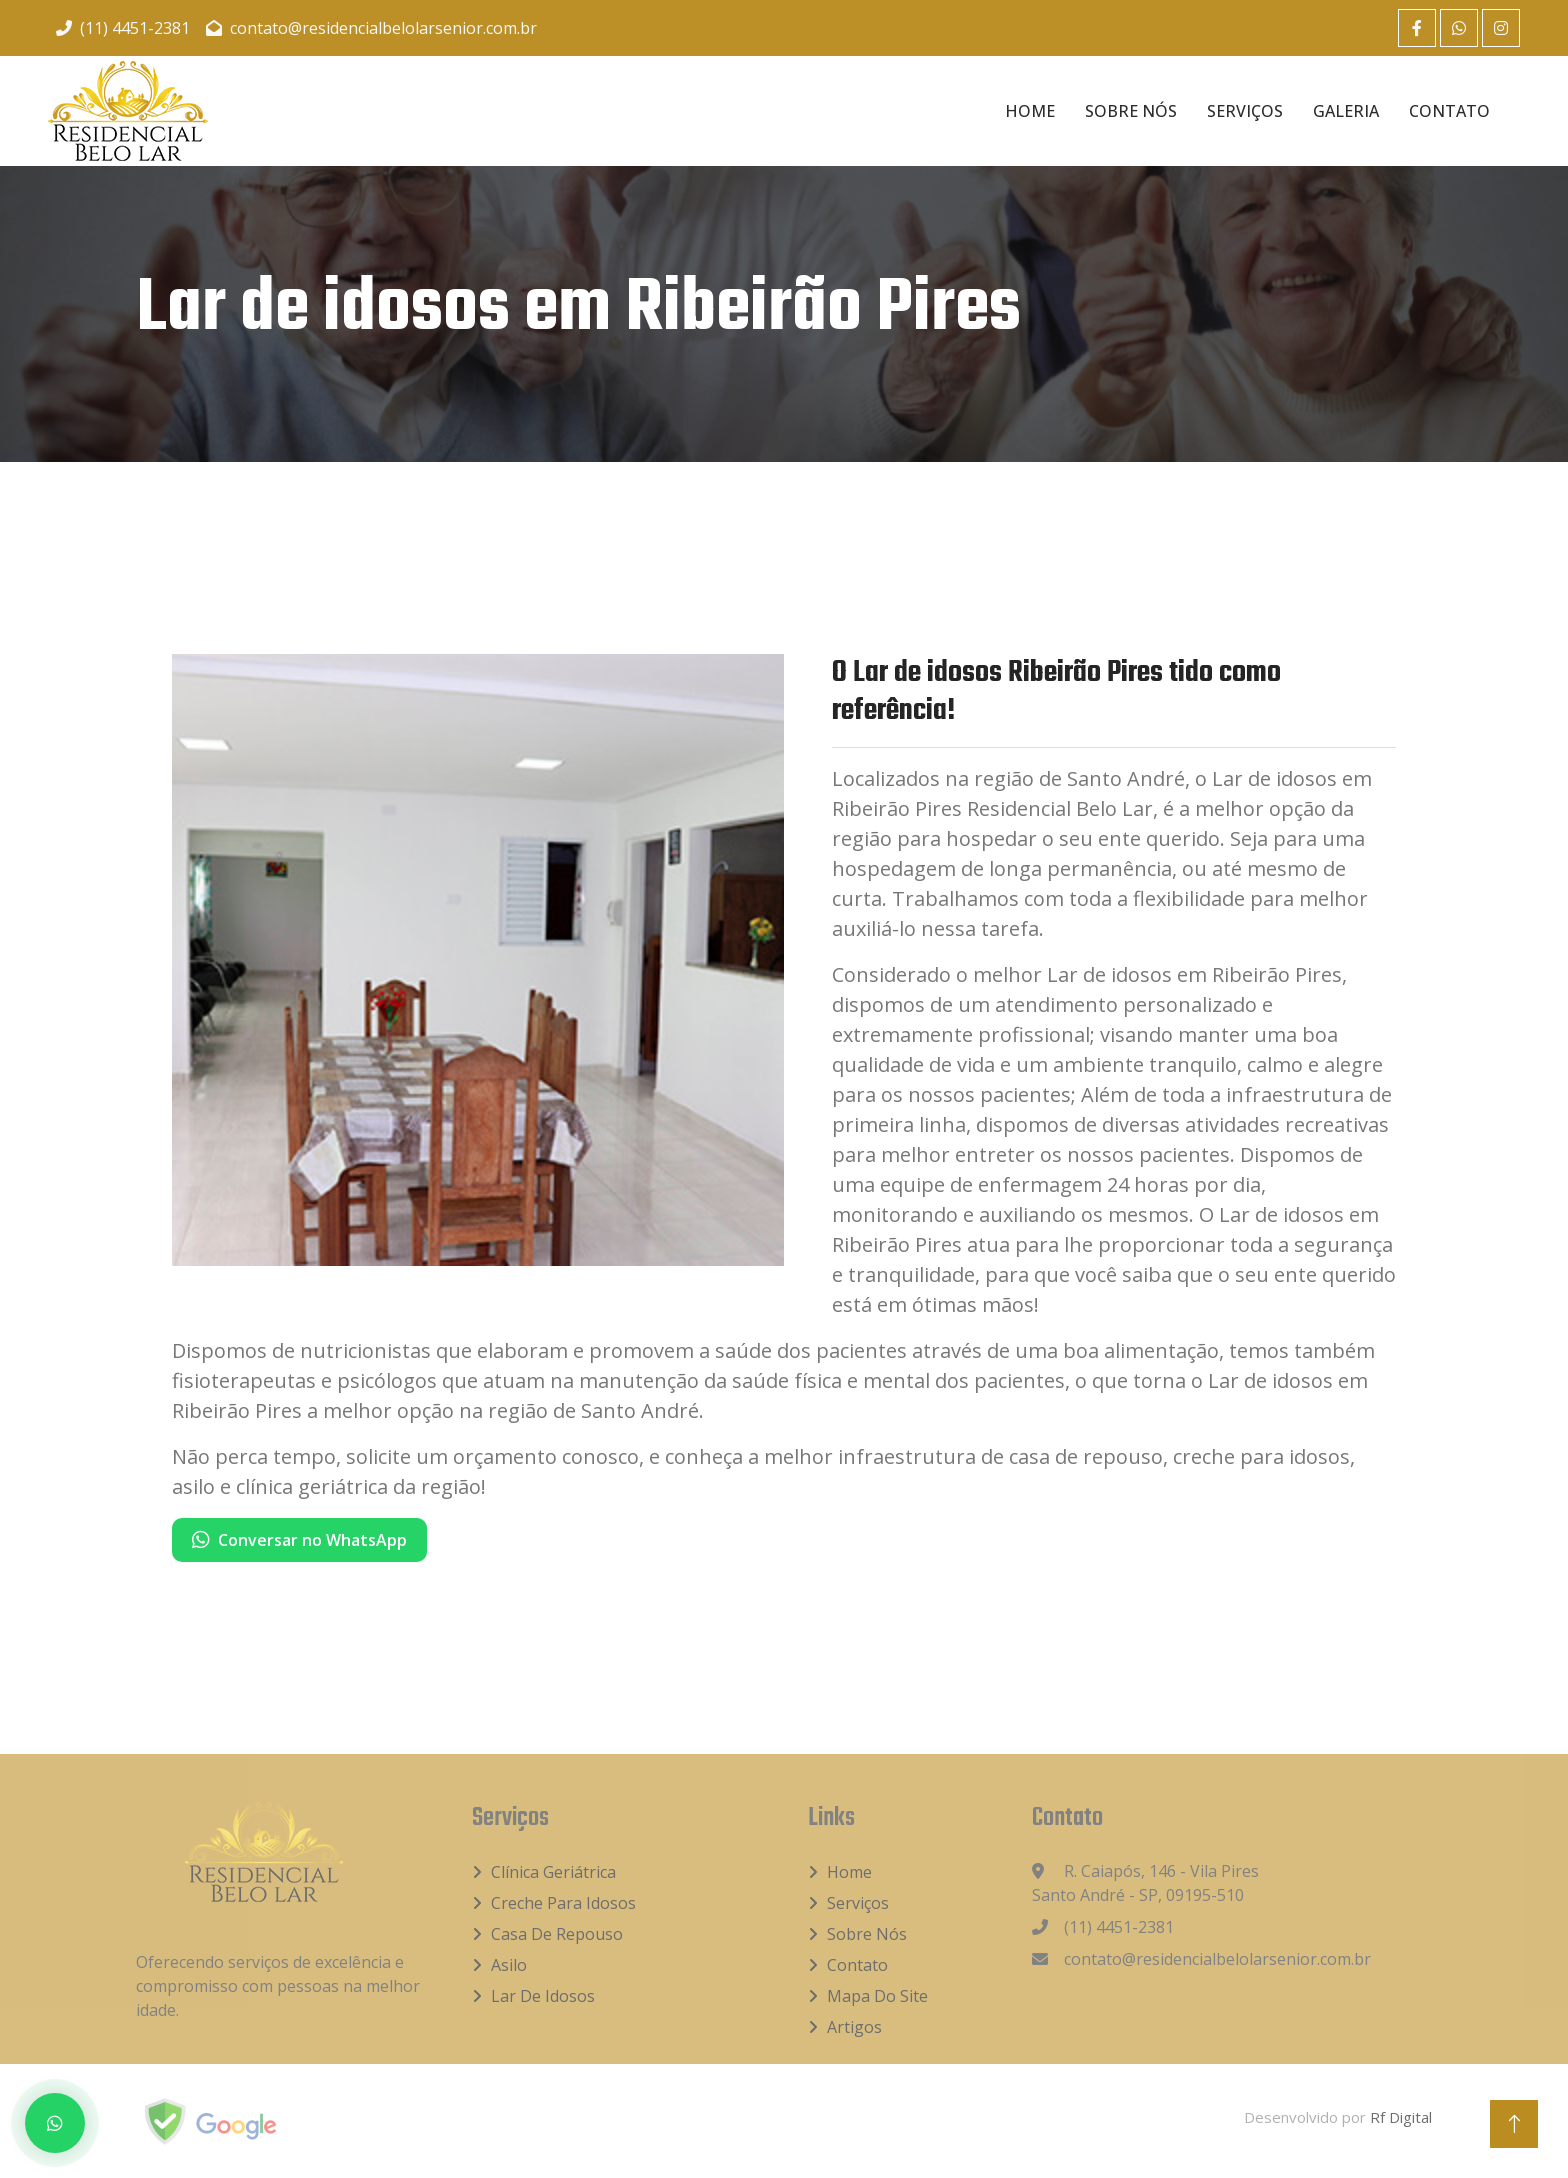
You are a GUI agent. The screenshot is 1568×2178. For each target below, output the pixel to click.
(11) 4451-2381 (123, 28)
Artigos (854, 2027)
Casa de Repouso (557, 1934)
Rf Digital (1401, 2117)
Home (1030, 111)
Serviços (1245, 111)
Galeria (1346, 111)
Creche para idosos (563, 1903)
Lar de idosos (543, 1996)
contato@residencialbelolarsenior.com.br (371, 28)
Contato (1449, 111)
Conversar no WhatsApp (299, 1540)
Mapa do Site (877, 1996)
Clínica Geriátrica (553, 1872)
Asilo (509, 1965)
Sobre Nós (1131, 111)
